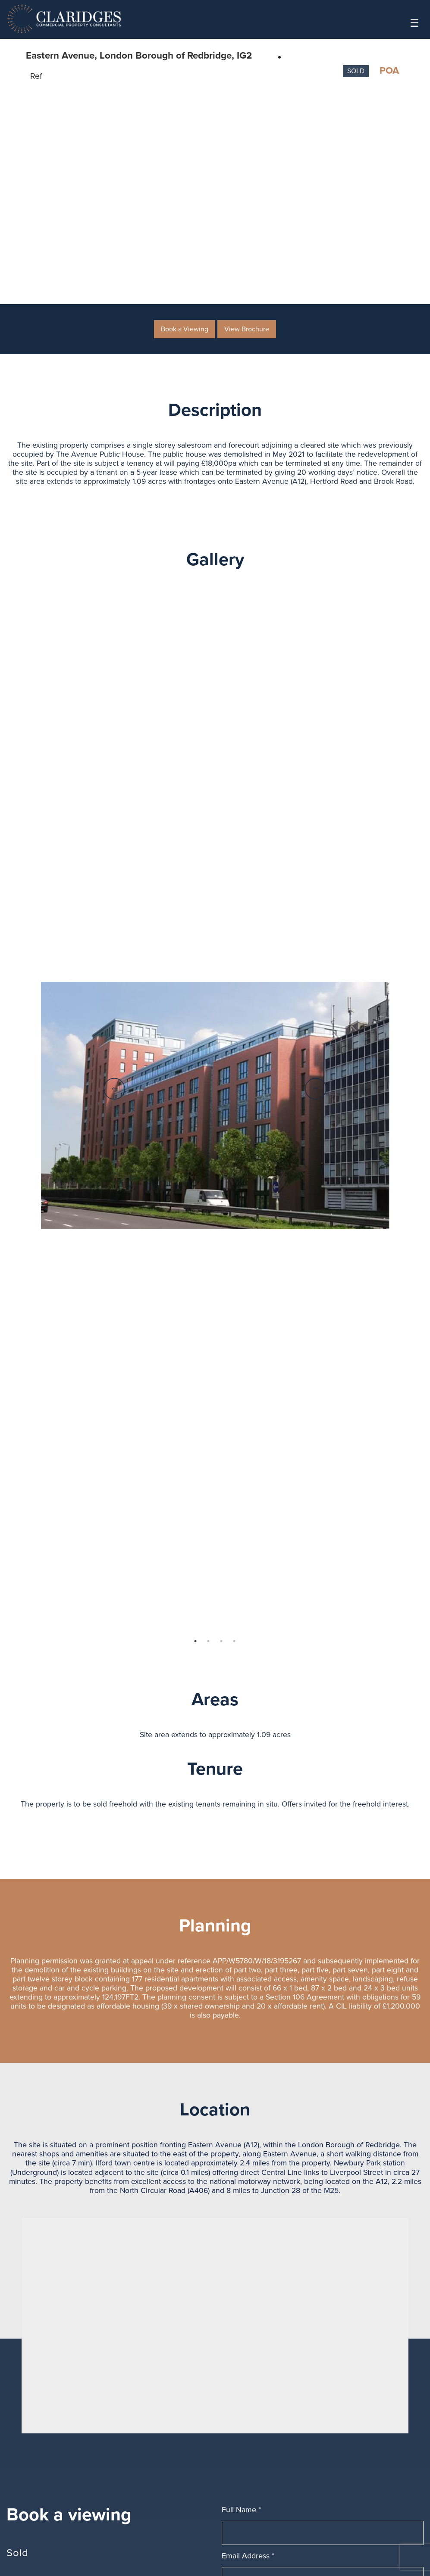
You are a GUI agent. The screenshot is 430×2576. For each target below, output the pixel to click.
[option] (215, 1110)
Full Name (241, 2514)
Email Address (248, 2560)
